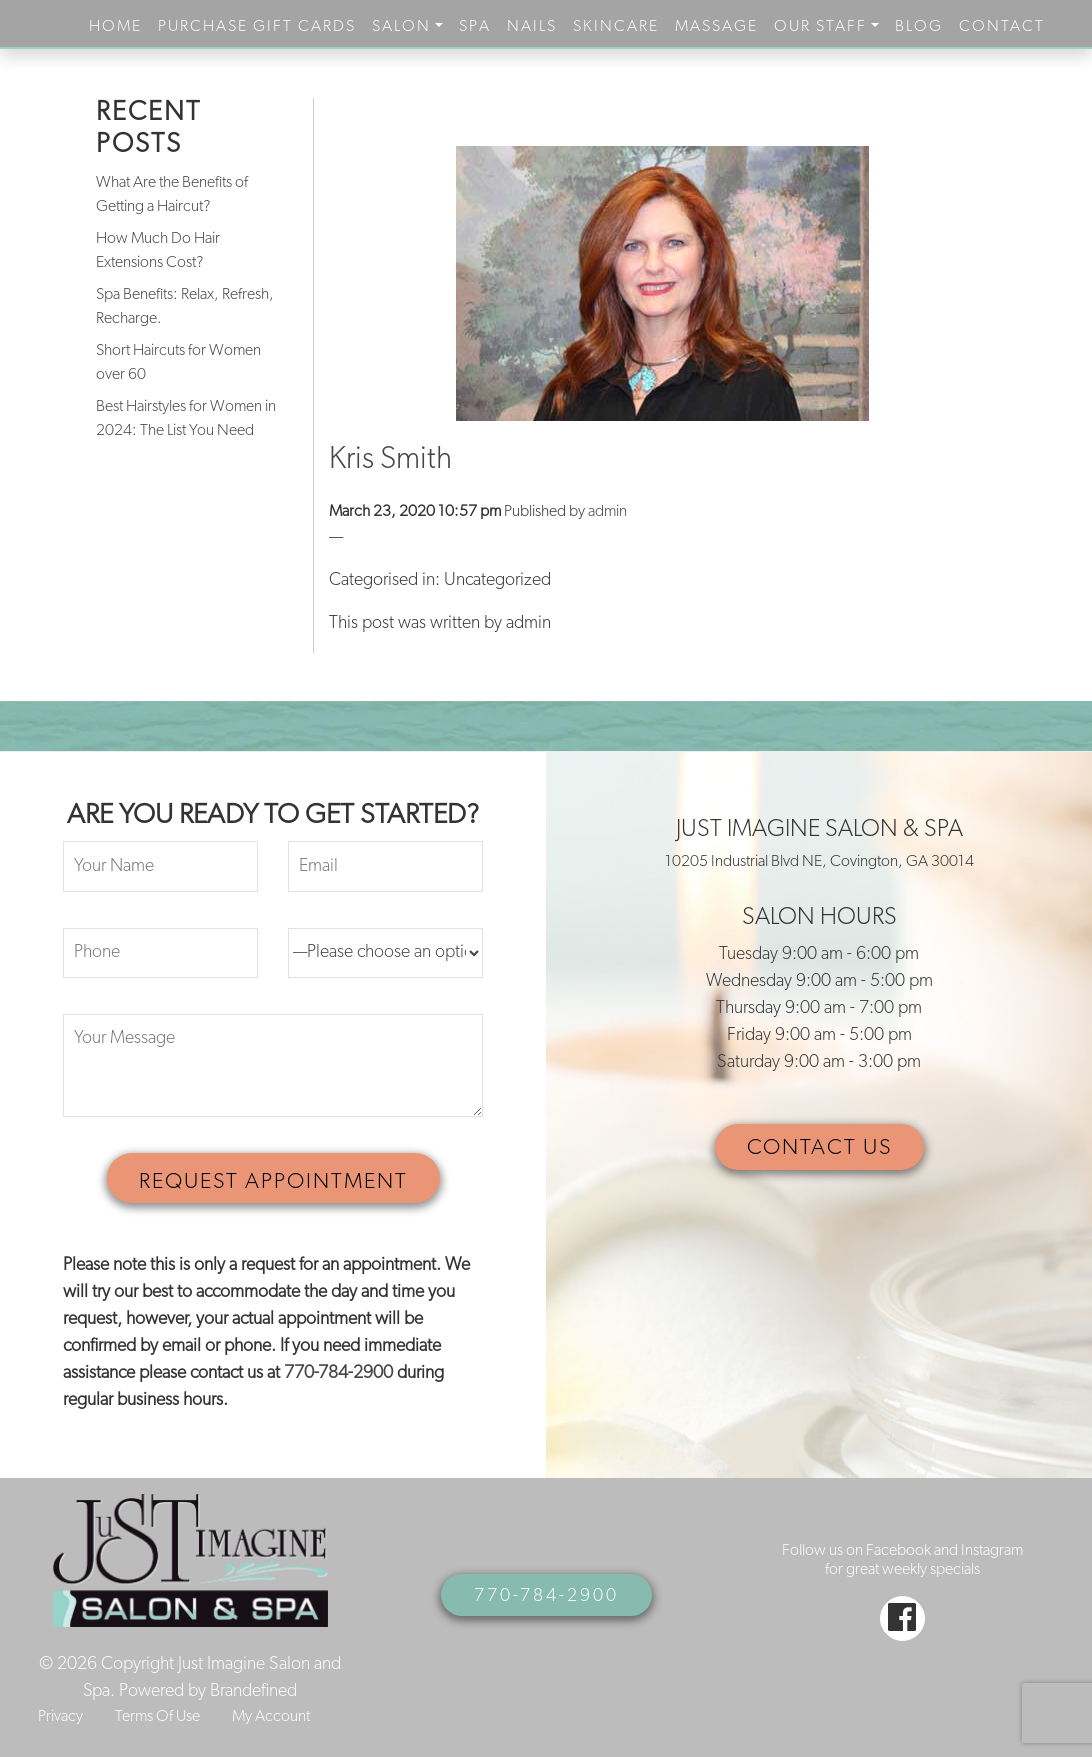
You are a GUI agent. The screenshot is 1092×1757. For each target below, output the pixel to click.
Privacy (60, 1717)
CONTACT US (819, 1148)
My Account (271, 1717)
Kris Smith (390, 460)
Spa (475, 27)
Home (115, 27)
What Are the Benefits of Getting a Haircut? (172, 195)
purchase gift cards (257, 27)
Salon (401, 27)
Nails (532, 27)
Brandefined (253, 1691)
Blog (919, 27)
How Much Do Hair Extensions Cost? (158, 251)
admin (607, 512)
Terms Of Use (157, 1717)
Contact (1002, 27)
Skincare (616, 27)
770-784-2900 (338, 1373)
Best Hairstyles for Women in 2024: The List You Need (186, 419)
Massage (716, 27)
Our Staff (820, 27)
